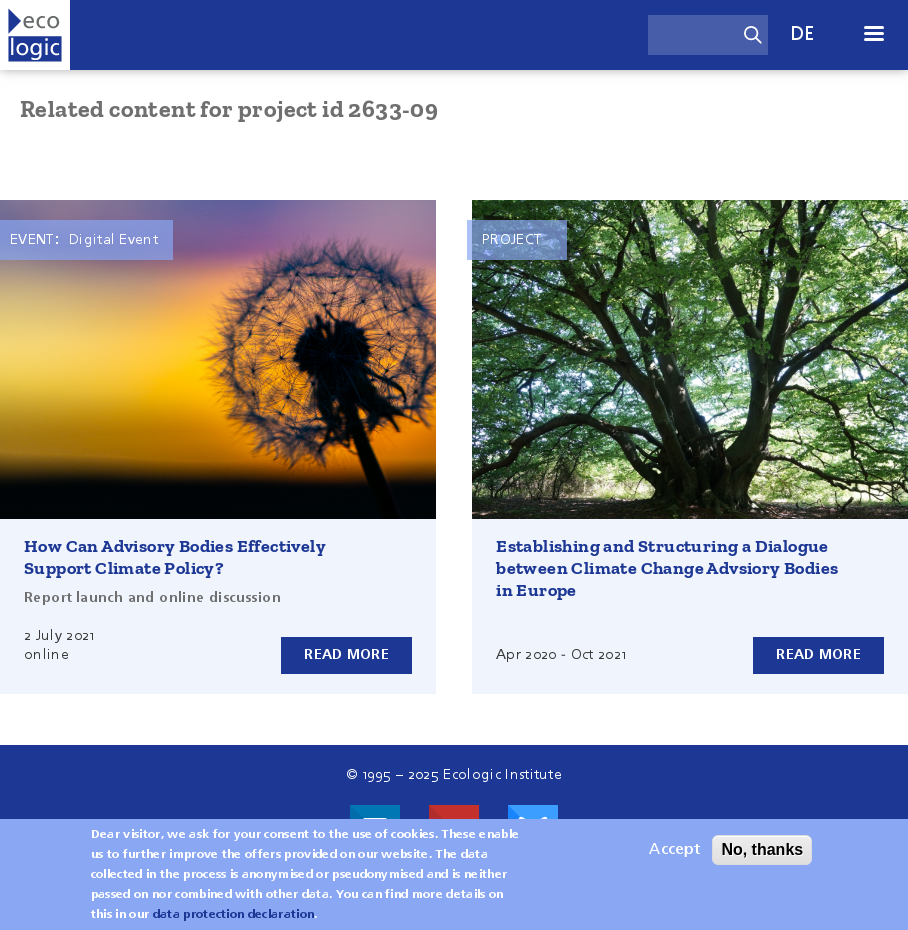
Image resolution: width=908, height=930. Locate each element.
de (803, 34)
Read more (346, 655)
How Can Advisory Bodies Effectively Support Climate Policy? (175, 557)
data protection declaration (234, 915)
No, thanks (762, 849)
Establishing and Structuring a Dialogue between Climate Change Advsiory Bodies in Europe (667, 568)
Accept (674, 850)
